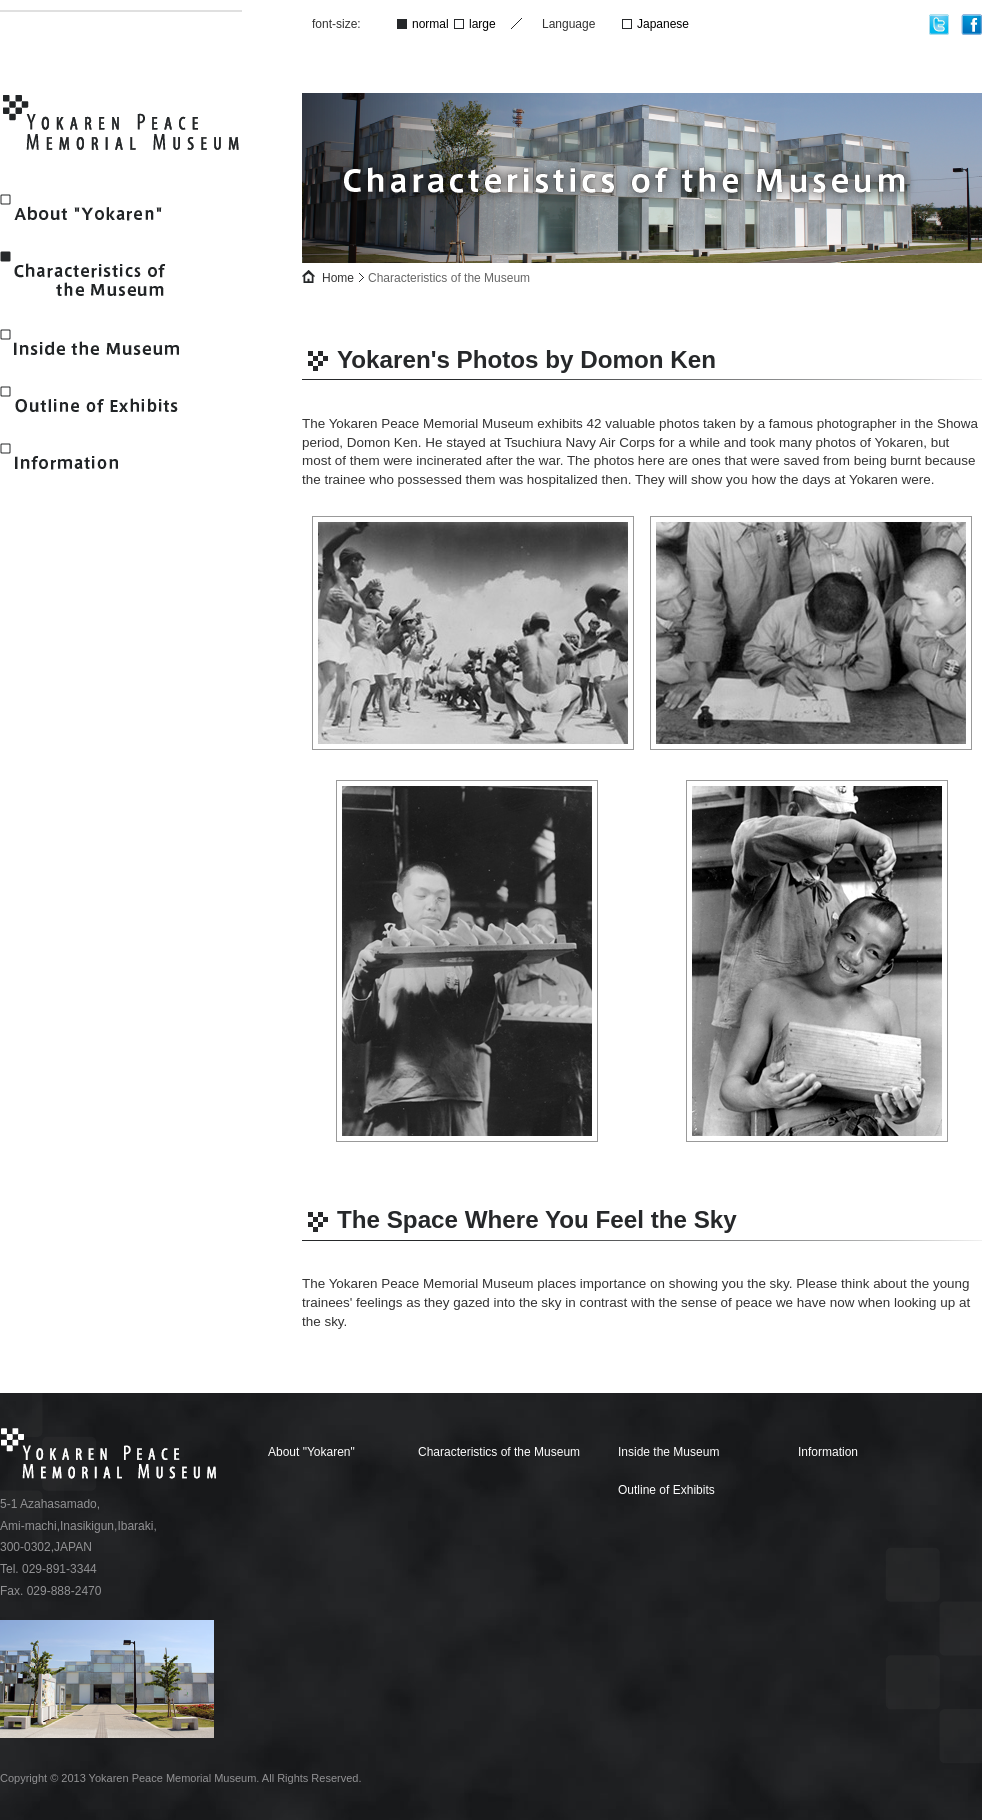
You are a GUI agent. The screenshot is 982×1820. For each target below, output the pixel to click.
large (482, 24)
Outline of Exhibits (97, 405)
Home (338, 278)
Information (97, 462)
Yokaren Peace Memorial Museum (123, 126)
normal (430, 24)
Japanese (663, 24)
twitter (939, 24)
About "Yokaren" (97, 213)
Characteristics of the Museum (97, 281)
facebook (971, 24)
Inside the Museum (97, 348)
